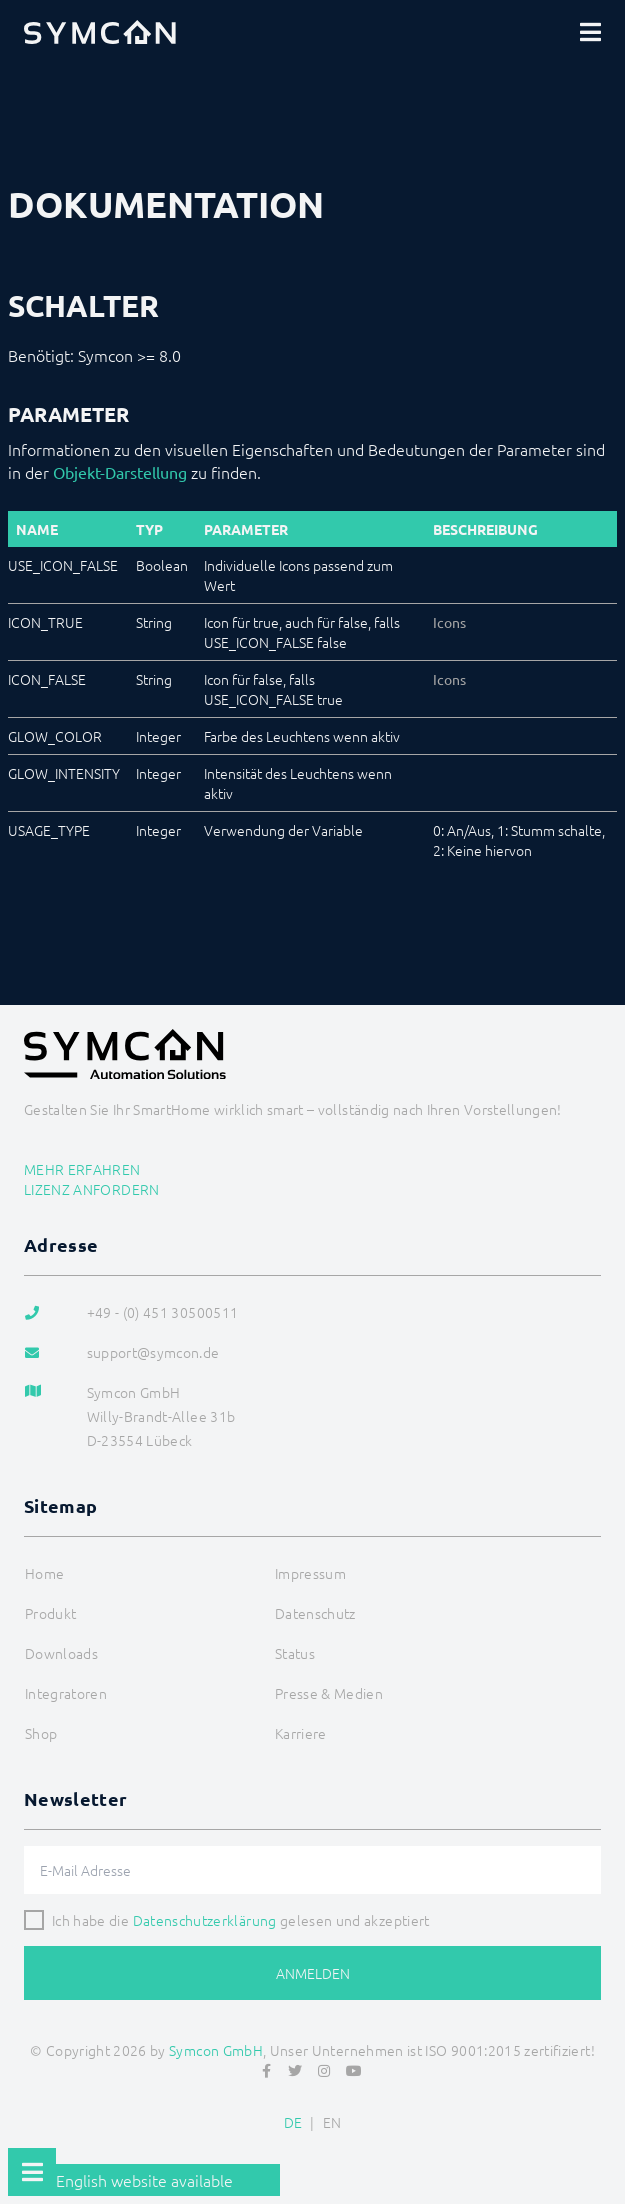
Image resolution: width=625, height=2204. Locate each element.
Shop (41, 1733)
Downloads (61, 1653)
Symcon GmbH (216, 2050)
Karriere (301, 1733)
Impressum (310, 1573)
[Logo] (100, 32)
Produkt (50, 1613)
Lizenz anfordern (92, 1189)
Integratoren (66, 1693)
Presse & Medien (329, 1693)
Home (44, 1573)
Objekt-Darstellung (120, 472)
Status (295, 1653)
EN (332, 2122)
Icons (449, 622)
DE (293, 2122)
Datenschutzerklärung (205, 1920)
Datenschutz (315, 1613)
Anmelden (313, 1973)
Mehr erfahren (82, 1169)
